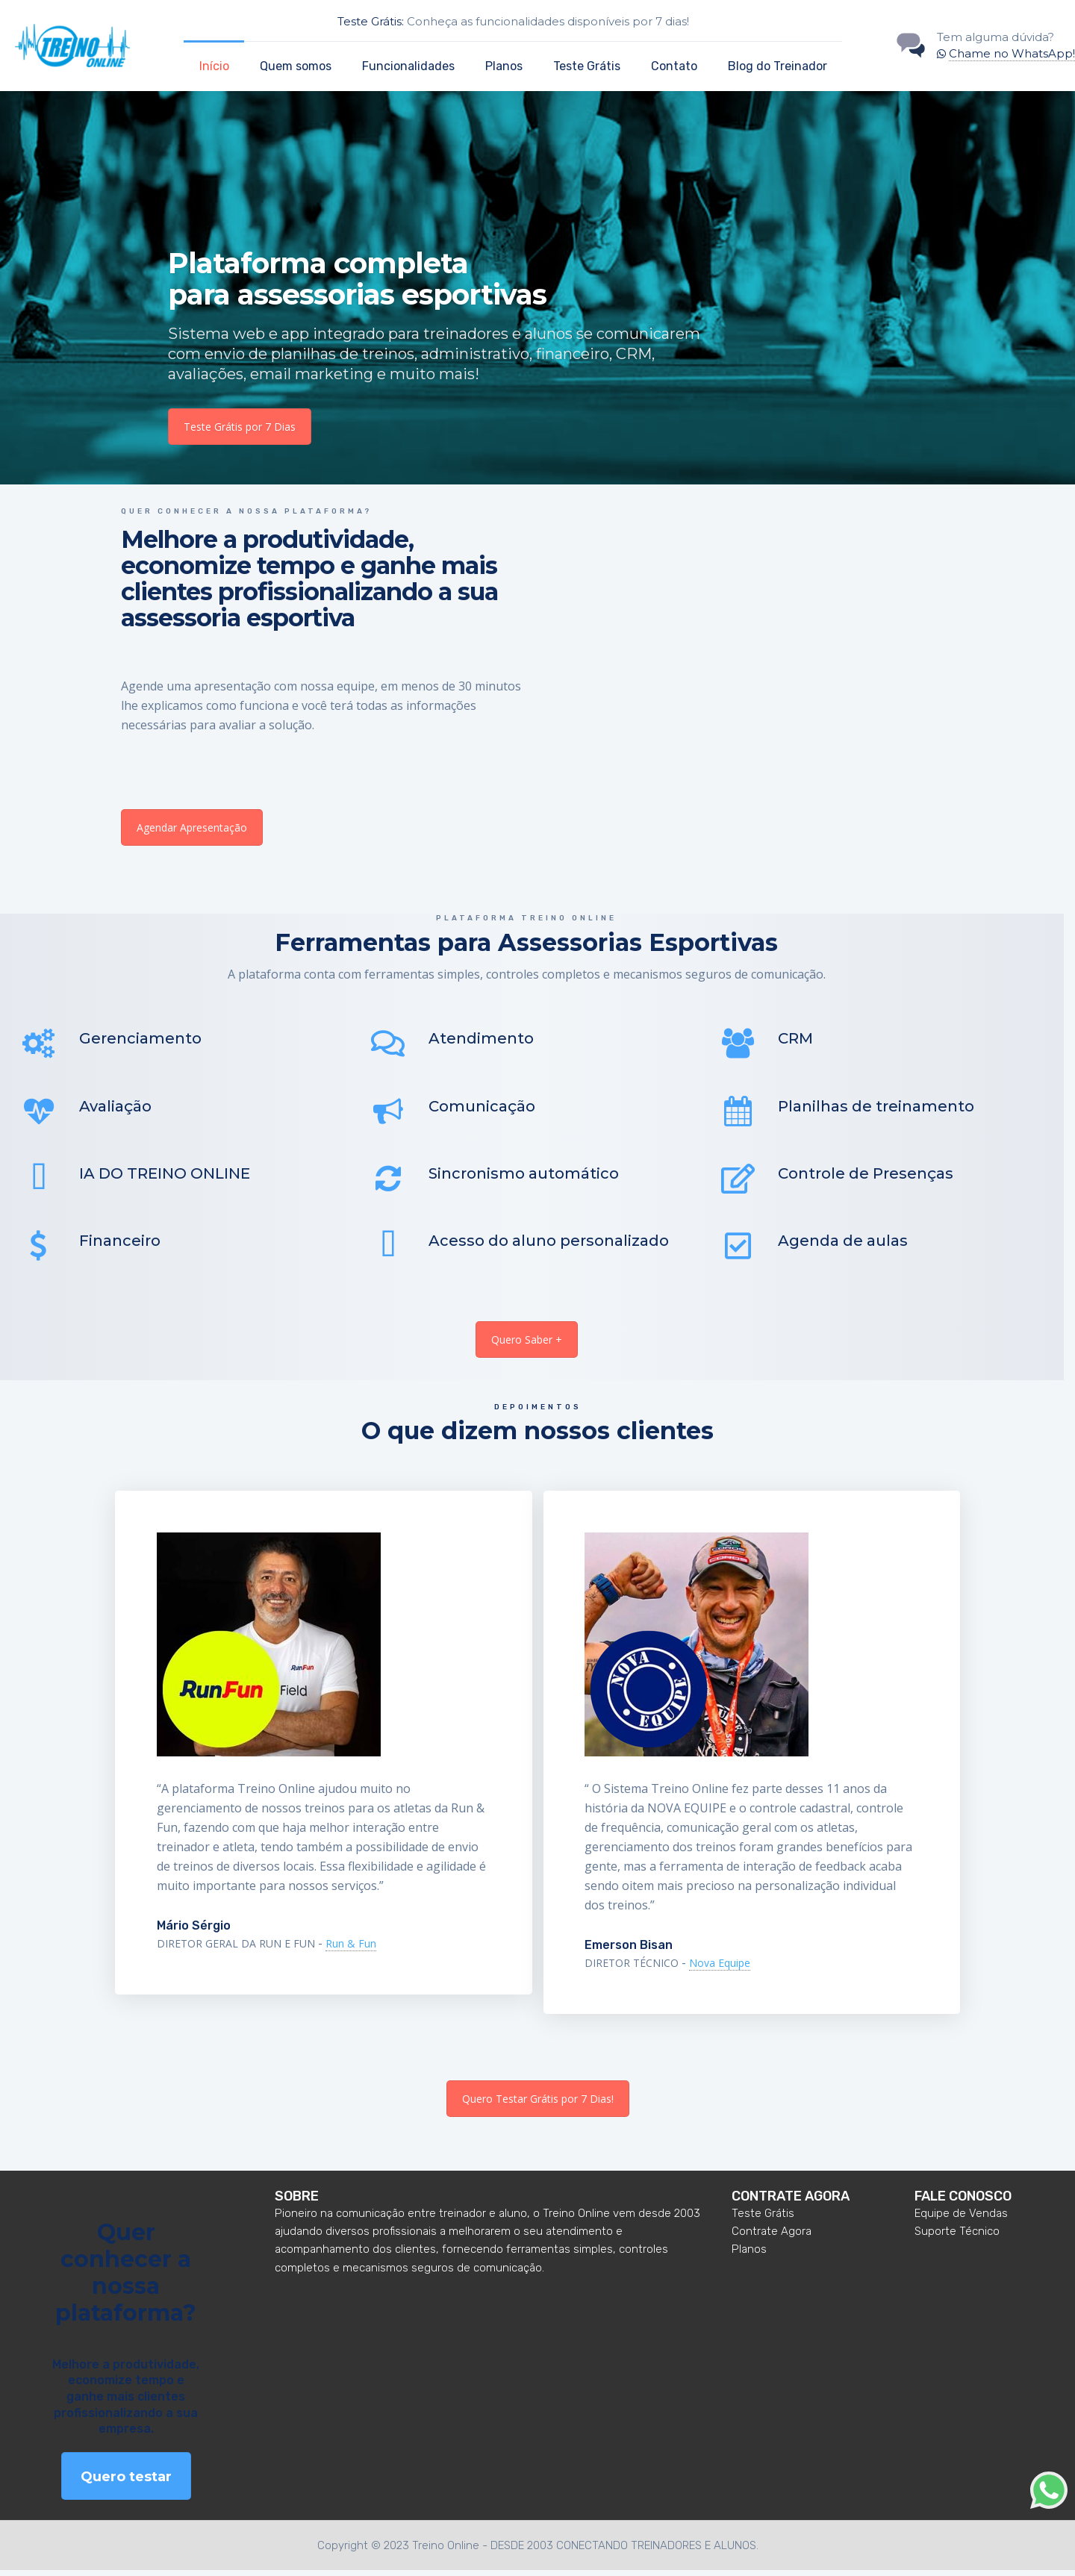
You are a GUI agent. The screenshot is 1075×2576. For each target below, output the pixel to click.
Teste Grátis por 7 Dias (240, 427)
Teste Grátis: (370, 21)
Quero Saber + (526, 1345)
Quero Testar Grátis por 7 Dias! (538, 2105)
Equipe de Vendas (961, 2218)
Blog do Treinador (777, 66)
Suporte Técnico (957, 2237)
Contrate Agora (771, 2237)
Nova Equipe (719, 1969)
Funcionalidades (408, 66)
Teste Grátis (586, 66)
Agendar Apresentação (192, 827)
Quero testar (126, 2482)
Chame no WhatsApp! (1012, 53)
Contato (674, 66)
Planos (504, 66)
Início (214, 66)
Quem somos (295, 66)
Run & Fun (350, 1949)
